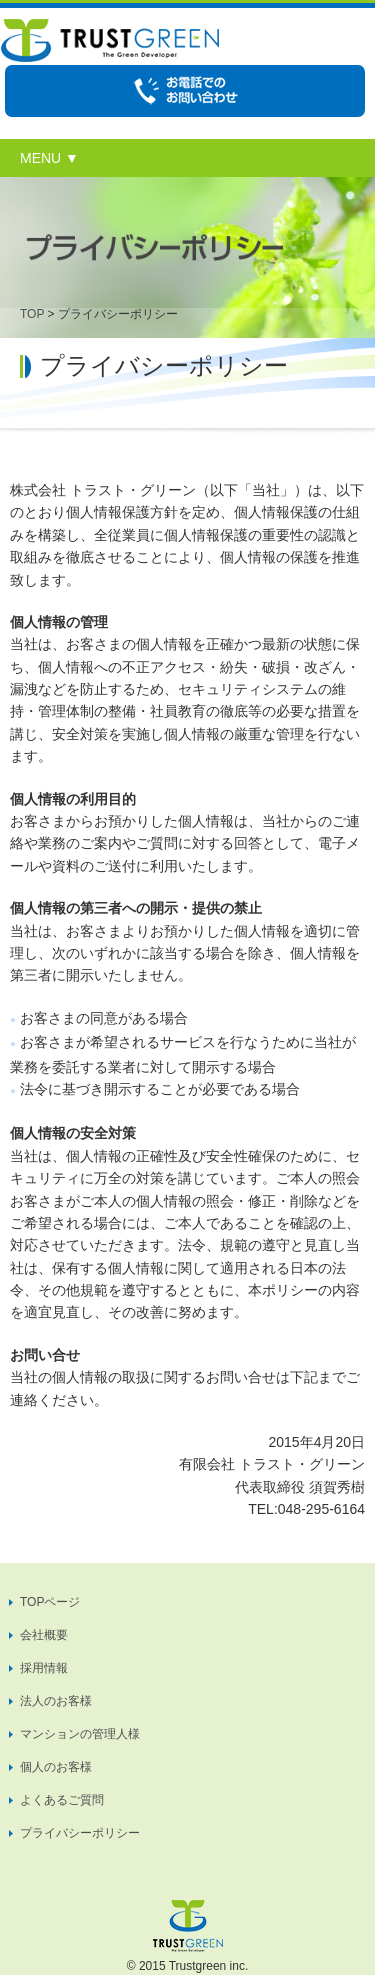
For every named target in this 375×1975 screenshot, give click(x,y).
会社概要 (44, 1635)
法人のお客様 (56, 1701)
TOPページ (50, 1602)
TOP (32, 314)
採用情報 (44, 1668)
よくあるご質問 (62, 1800)
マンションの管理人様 (80, 1734)
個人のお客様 (56, 1767)
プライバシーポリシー (80, 1833)
